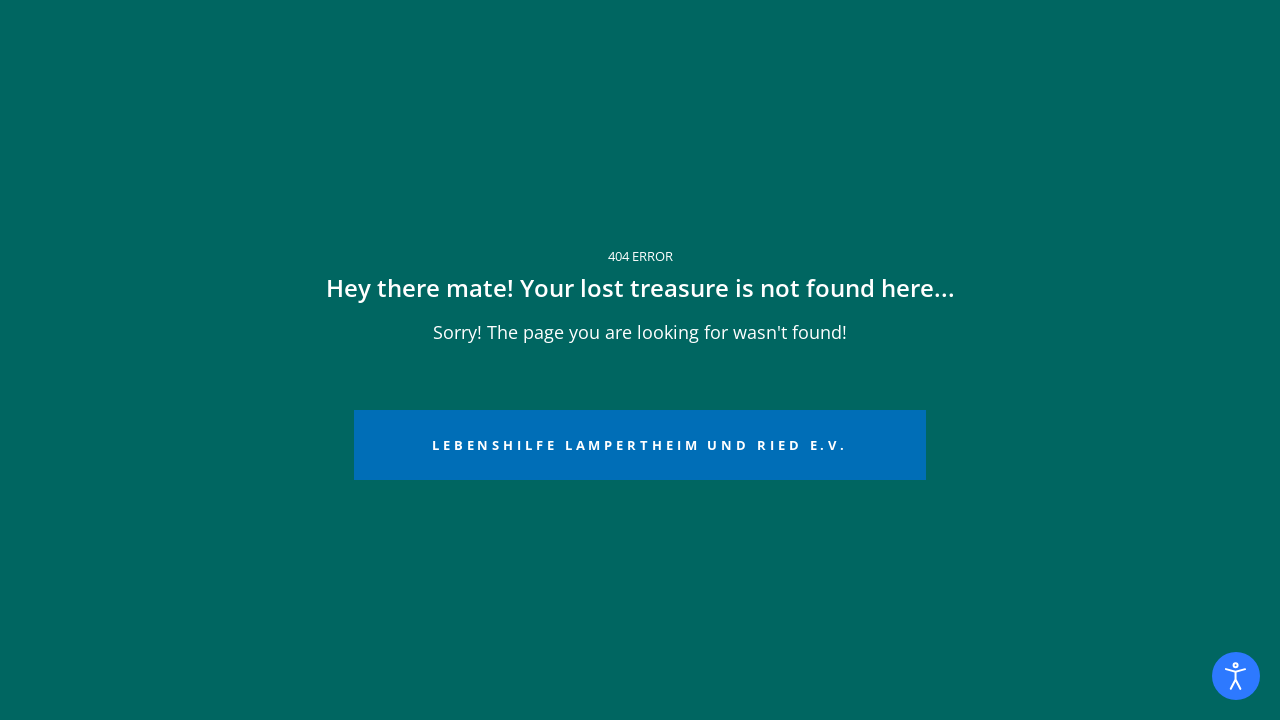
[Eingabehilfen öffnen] (1236, 676)
